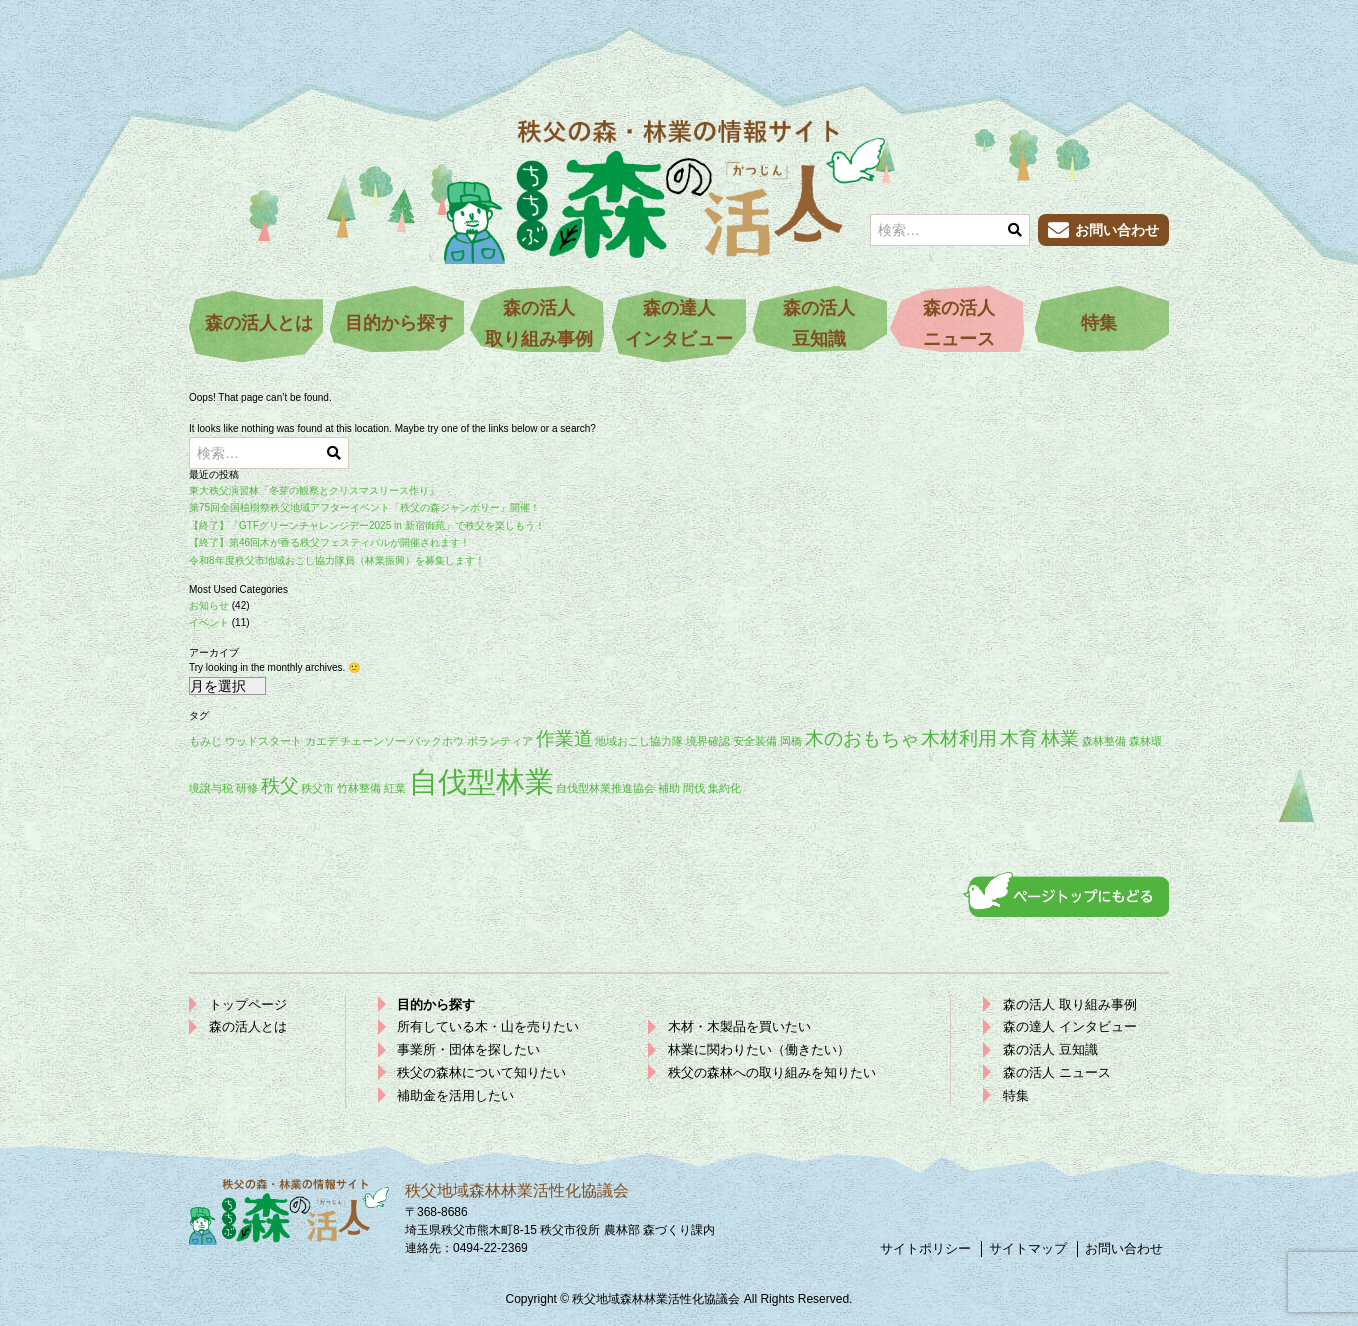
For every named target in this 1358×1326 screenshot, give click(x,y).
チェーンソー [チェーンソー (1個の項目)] (373, 741)
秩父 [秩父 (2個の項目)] (280, 785)
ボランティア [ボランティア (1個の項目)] (500, 741)
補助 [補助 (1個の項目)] (669, 788)
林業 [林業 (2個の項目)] (1060, 738)
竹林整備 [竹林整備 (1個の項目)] (359, 788)
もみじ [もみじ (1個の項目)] (205, 741)
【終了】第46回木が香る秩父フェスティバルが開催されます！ (329, 542)
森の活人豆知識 (819, 324)
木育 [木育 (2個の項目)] (1019, 738)
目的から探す (399, 323)
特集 (1099, 323)
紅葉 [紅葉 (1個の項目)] (395, 788)
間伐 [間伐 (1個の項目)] (694, 788)
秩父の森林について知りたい (481, 1072)
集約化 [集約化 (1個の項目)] (724, 788)
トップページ (248, 1004)
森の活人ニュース (959, 324)
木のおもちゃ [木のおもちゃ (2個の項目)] (862, 738)
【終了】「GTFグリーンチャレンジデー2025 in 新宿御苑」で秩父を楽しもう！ (367, 525)
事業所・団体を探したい (468, 1049)
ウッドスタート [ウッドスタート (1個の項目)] (263, 741)
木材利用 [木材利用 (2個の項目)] (959, 738)
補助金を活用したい (455, 1095)
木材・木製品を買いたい (739, 1026)
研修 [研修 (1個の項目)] (247, 788)
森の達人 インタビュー (1070, 1026)
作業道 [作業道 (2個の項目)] (564, 738)
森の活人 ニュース (1057, 1072)
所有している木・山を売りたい (488, 1026)
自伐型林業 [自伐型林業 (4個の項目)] (481, 781)
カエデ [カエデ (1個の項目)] (321, 741)
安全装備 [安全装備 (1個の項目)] (755, 741)
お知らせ (209, 605)
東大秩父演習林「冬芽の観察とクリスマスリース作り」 (314, 490)
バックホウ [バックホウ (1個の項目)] (436, 741)
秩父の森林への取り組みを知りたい (772, 1072)
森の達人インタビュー (679, 324)
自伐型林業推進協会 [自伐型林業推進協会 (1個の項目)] (605, 788)
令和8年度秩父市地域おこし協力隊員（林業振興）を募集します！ (337, 560)
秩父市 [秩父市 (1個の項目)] (317, 788)
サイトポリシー (925, 1248)
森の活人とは (259, 323)
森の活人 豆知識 (1050, 1049)
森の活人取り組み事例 (539, 324)
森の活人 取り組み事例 (1070, 1004)
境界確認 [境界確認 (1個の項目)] (708, 741)
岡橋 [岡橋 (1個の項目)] (791, 741)
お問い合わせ (1124, 1248)
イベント (209, 622)
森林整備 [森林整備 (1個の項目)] (1104, 741)
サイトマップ (1028, 1248)
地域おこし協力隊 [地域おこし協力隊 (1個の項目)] (639, 741)
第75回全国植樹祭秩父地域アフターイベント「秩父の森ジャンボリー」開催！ (364, 507)
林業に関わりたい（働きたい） (759, 1049)
